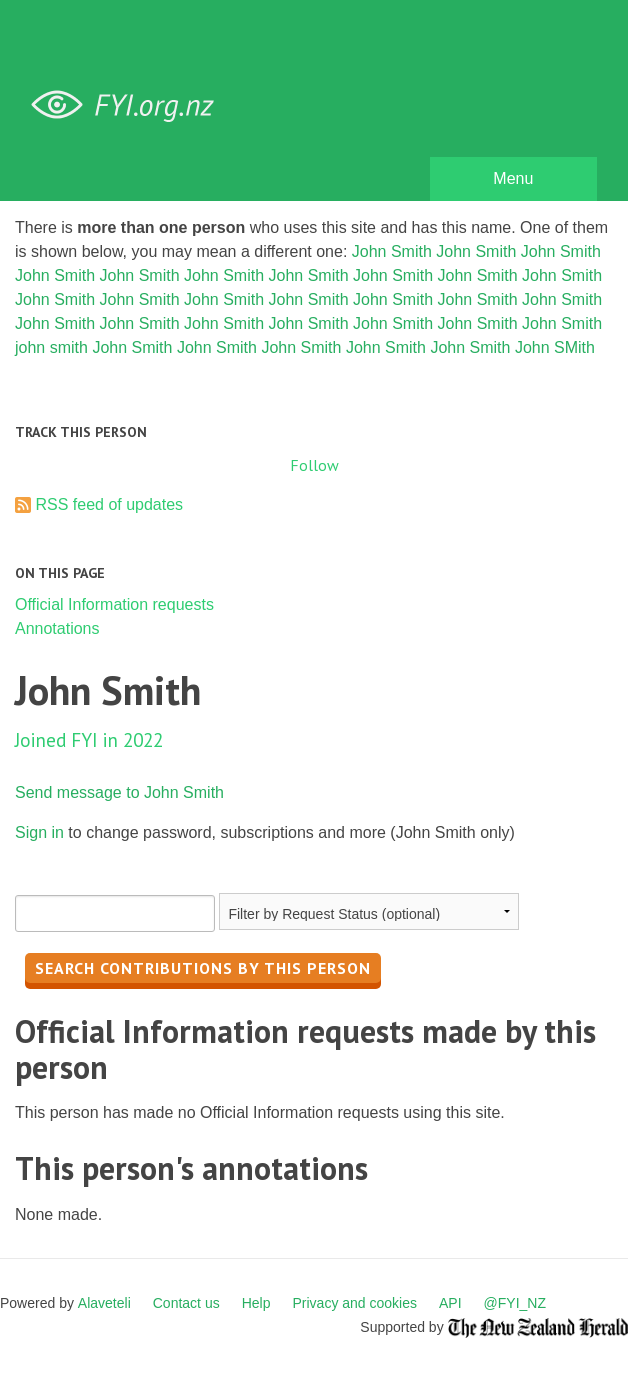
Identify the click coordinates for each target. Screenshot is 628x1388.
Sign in (39, 832)
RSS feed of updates (109, 504)
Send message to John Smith (119, 792)
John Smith (392, 251)
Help (256, 1303)
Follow (314, 465)
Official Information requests (114, 604)
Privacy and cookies (354, 1303)
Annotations (57, 628)
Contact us (186, 1303)
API (450, 1303)
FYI (130, 105)
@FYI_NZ (515, 1303)
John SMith (555, 347)
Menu (513, 178)
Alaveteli (104, 1303)
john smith (51, 347)
